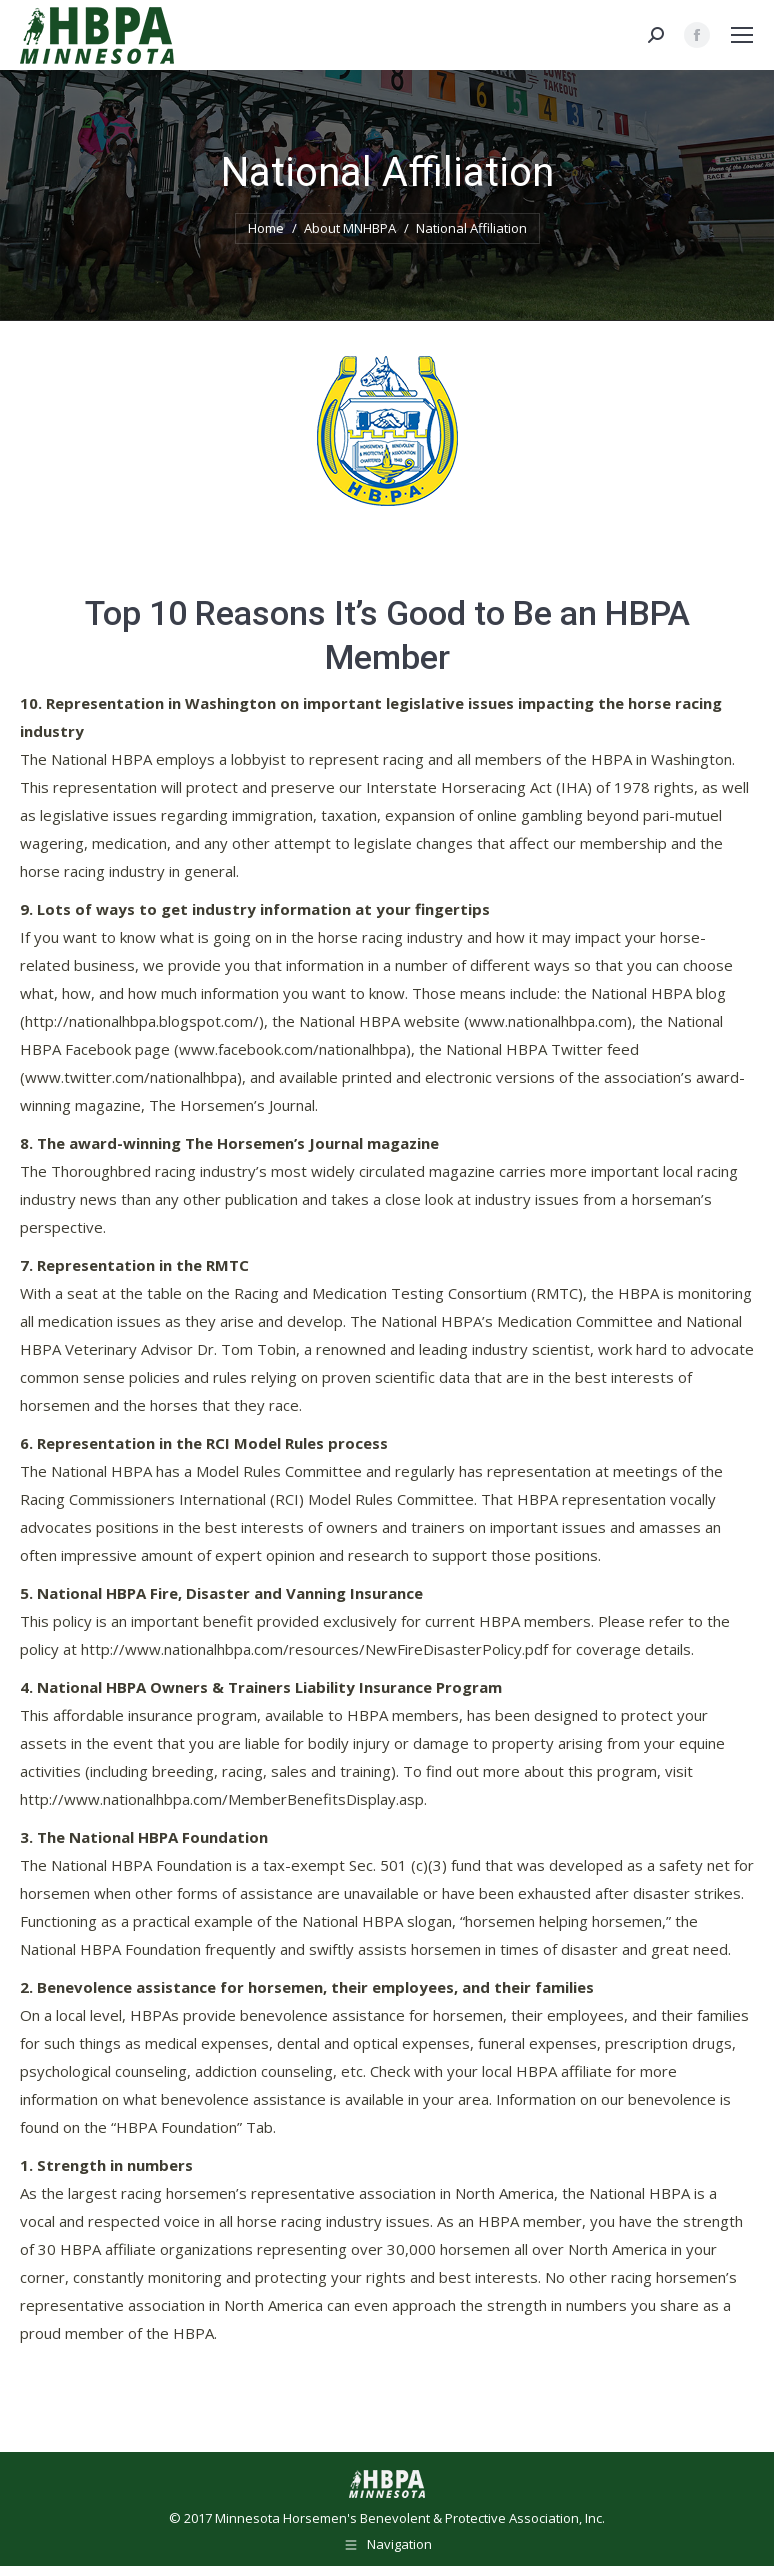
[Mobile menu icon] (742, 35)
